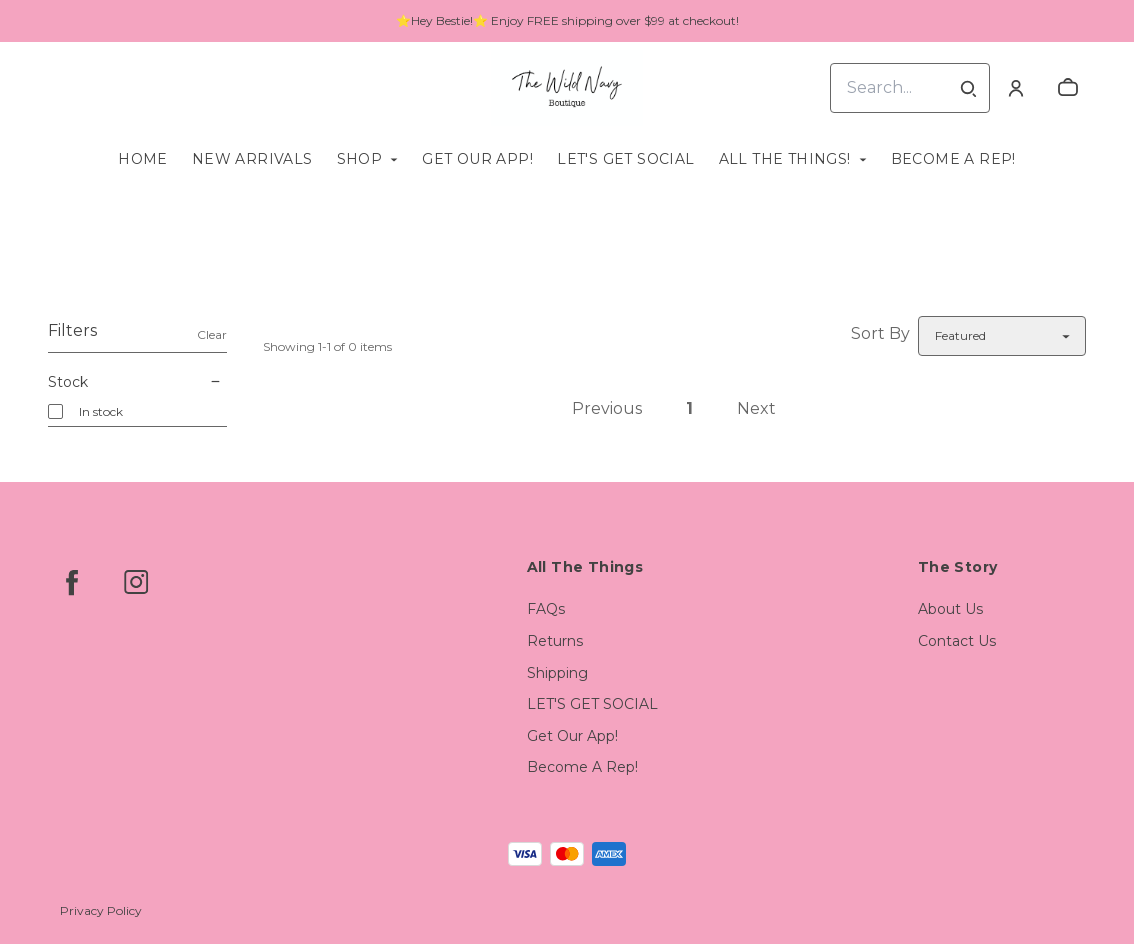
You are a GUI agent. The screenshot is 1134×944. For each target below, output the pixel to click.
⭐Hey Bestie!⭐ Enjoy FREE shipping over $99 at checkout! (567, 20)
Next (756, 408)
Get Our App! (477, 159)
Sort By (880, 333)
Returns (555, 641)
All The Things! (785, 159)
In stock (101, 411)
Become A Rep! (953, 159)
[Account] (1016, 88)
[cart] (1068, 88)
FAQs (546, 609)
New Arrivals (252, 159)
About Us (950, 609)
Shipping (557, 673)
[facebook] (72, 582)
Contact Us (957, 641)
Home (143, 159)
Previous (607, 408)
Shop (360, 159)
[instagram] (136, 582)
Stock (137, 382)
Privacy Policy (101, 910)
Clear (212, 334)
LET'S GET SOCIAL (625, 159)
